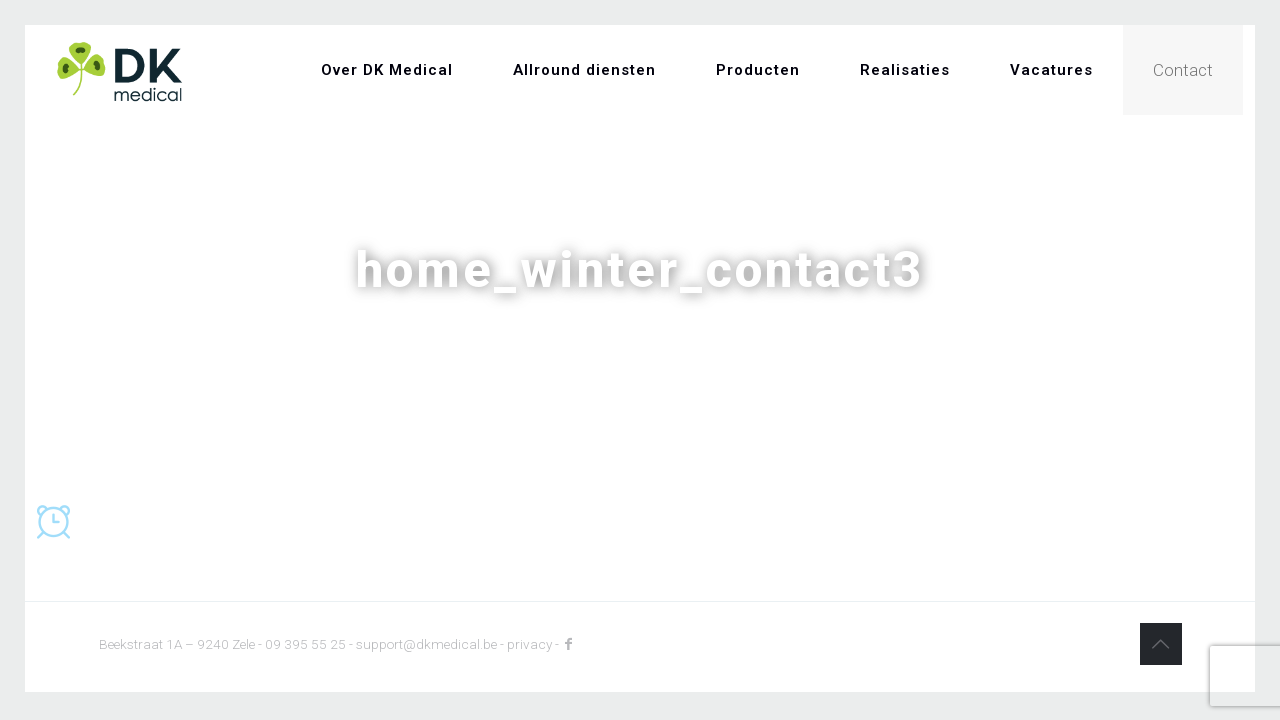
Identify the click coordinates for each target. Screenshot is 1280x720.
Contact (1183, 70)
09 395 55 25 (305, 644)
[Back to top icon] (1161, 644)
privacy (529, 644)
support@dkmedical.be (426, 644)
